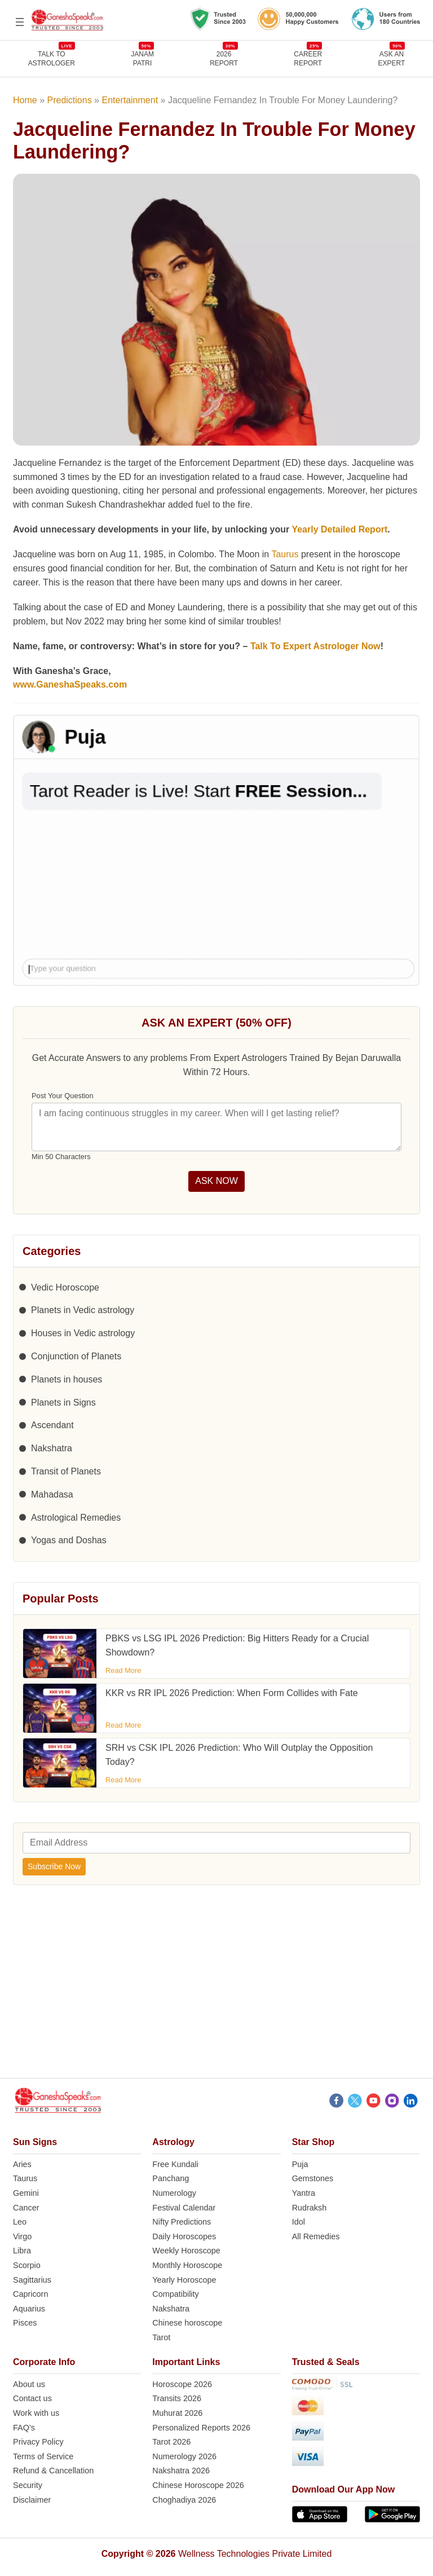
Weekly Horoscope (186, 2250)
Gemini (26, 2193)
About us (29, 2384)
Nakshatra (51, 1448)
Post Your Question (63, 1095)
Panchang (170, 2178)
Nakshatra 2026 (181, 2470)
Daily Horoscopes (184, 2236)
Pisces (25, 2322)
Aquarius (29, 2308)
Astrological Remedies (76, 1517)
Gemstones (313, 2178)
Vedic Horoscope (65, 1287)
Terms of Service (43, 2456)
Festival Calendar (183, 2207)
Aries (22, 2164)
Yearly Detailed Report (339, 529)
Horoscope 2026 (182, 2384)
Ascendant (52, 1425)
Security (27, 2485)
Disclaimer (32, 2499)
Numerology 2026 (184, 2456)
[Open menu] (19, 22)
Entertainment (129, 100)
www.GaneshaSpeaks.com (70, 684)
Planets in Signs (63, 1402)
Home (25, 100)
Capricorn (30, 2293)
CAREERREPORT (308, 58)
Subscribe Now (54, 1866)
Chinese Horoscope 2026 (198, 2485)
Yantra (303, 2193)
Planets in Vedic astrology (82, 1310)
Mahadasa (52, 1494)
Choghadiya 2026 (184, 2499)
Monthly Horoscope (187, 2265)
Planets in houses (66, 1379)
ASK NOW (216, 1181)
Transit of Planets (66, 1471)
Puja (300, 2164)
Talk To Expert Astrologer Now (315, 646)
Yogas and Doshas (69, 1540)
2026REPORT (224, 58)
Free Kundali (175, 2164)
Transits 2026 (176, 2398)
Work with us (36, 2413)
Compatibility (175, 2293)
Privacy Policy (38, 2441)
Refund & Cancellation (53, 2470)
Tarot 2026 (171, 2441)
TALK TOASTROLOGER (51, 58)
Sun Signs (35, 2142)
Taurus (284, 554)
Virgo (22, 2236)
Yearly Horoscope (184, 2279)
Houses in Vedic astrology (83, 1333)
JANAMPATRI (142, 58)
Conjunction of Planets (76, 1356)
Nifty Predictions (181, 2221)
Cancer (26, 2207)
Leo (19, 2221)
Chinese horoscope (187, 2322)
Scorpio (27, 2265)
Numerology (174, 2193)
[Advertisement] (216, 1988)
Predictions (69, 100)
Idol (298, 2221)
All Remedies (316, 2236)
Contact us (32, 2398)
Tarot (161, 2337)
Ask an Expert (391, 58)
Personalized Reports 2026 (201, 2427)
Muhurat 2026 (177, 2413)
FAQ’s (24, 2427)
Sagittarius (32, 2279)
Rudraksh (309, 2207)
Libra (22, 2250)
